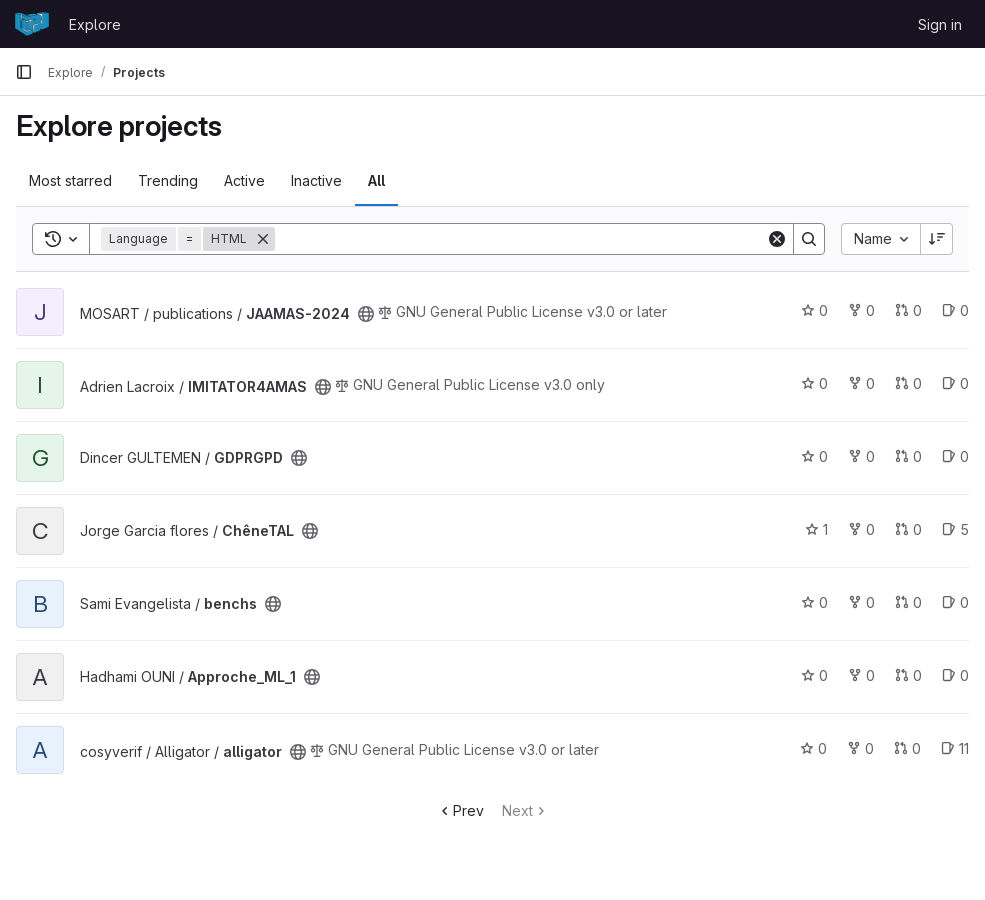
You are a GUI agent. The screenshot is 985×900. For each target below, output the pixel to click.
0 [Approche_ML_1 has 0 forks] (861, 675)
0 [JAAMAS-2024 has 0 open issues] (955, 310)
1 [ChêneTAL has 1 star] (816, 529)
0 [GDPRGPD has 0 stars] (814, 456)
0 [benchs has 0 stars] (814, 602)
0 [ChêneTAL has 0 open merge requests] (908, 529)
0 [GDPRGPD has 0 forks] (861, 456)
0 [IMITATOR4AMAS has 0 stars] (814, 383)
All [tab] (376, 180)
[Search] (520, 239)
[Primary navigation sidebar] (24, 72)
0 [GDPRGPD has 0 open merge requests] (908, 456)
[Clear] (777, 239)
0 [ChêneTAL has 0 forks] (861, 529)
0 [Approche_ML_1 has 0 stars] (814, 675)
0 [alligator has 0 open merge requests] (907, 748)
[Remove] (263, 239)
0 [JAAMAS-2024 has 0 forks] (861, 310)
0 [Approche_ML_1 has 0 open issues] (955, 675)
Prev (460, 810)
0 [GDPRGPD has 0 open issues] (955, 456)
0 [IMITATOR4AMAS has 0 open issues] (955, 383)
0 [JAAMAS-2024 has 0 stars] (814, 310)
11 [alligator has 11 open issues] (955, 748)
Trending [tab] (168, 180)
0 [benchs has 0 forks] (861, 602)
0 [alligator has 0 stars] (813, 748)
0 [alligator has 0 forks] (860, 748)
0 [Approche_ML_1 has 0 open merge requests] (908, 675)
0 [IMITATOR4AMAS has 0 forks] (861, 383)
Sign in (940, 24)
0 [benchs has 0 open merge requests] (908, 602)
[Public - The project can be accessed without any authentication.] (366, 314)
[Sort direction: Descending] (937, 239)
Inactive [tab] (316, 180)
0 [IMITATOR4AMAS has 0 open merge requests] (908, 383)
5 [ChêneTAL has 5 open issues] (955, 529)
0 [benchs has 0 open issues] (955, 602)
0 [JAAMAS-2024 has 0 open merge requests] (908, 310)
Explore (95, 24)
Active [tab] (244, 180)
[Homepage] (32, 24)
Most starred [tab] (70, 180)
